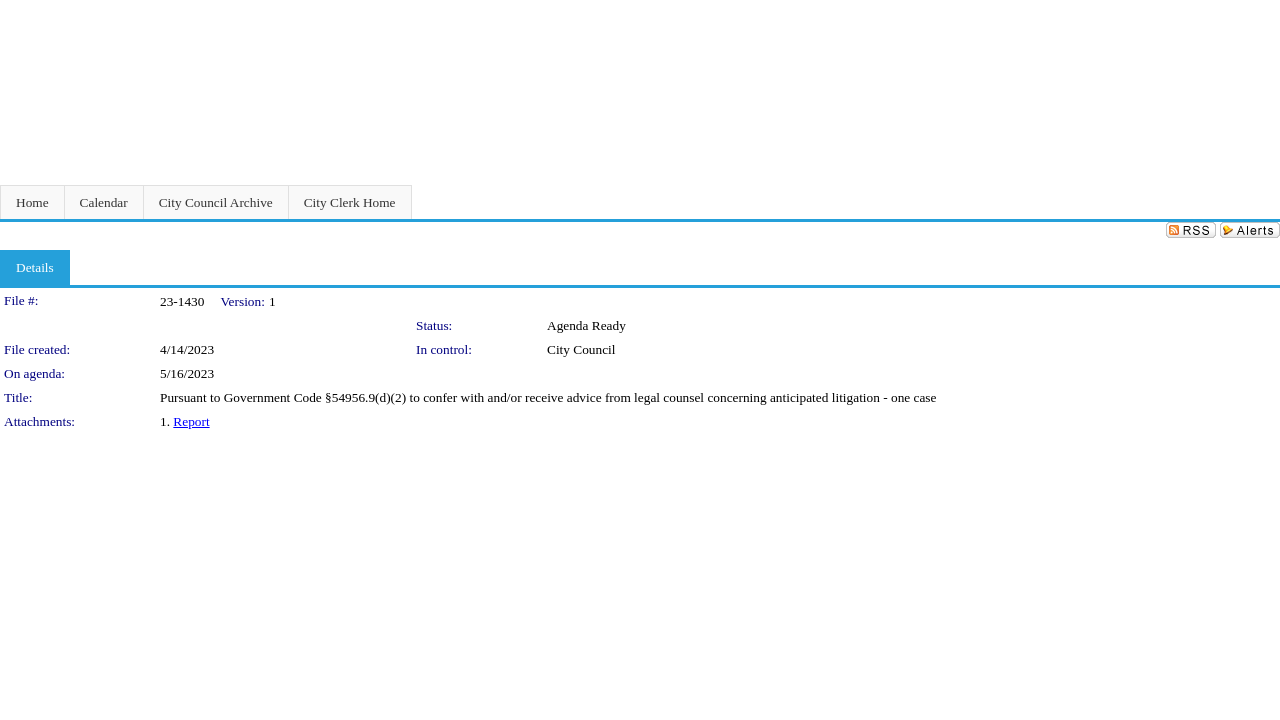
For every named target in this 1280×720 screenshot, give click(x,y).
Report (191, 421)
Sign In (1255, 12)
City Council (581, 349)
